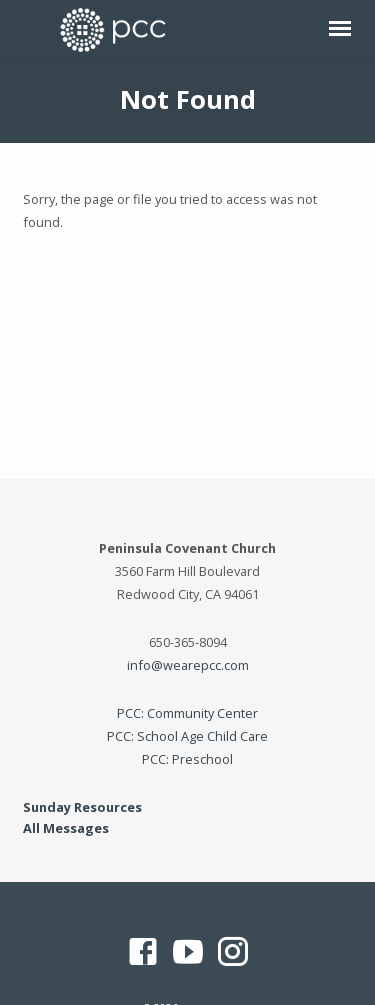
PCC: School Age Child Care (187, 736)
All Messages (66, 828)
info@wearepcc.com (188, 665)
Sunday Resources (82, 807)
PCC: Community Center (187, 713)
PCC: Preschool (187, 759)
